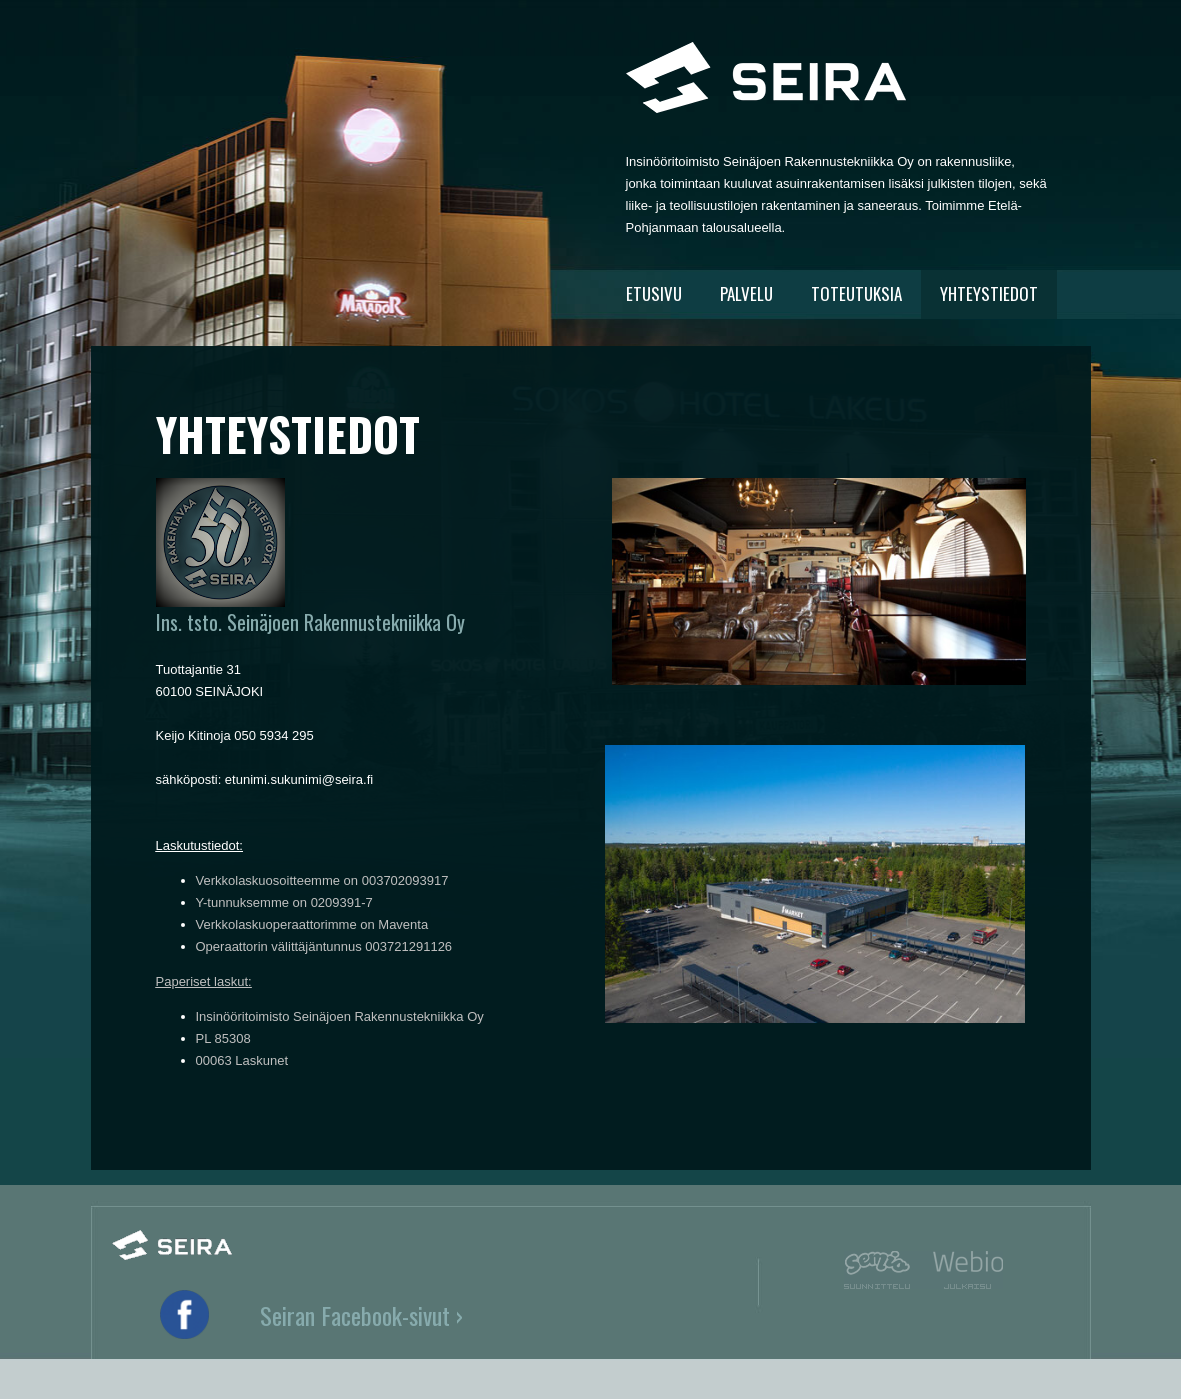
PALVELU (746, 293)
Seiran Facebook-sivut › (361, 1315)
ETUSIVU (654, 293)
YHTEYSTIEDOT (989, 293)
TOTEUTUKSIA (856, 293)
